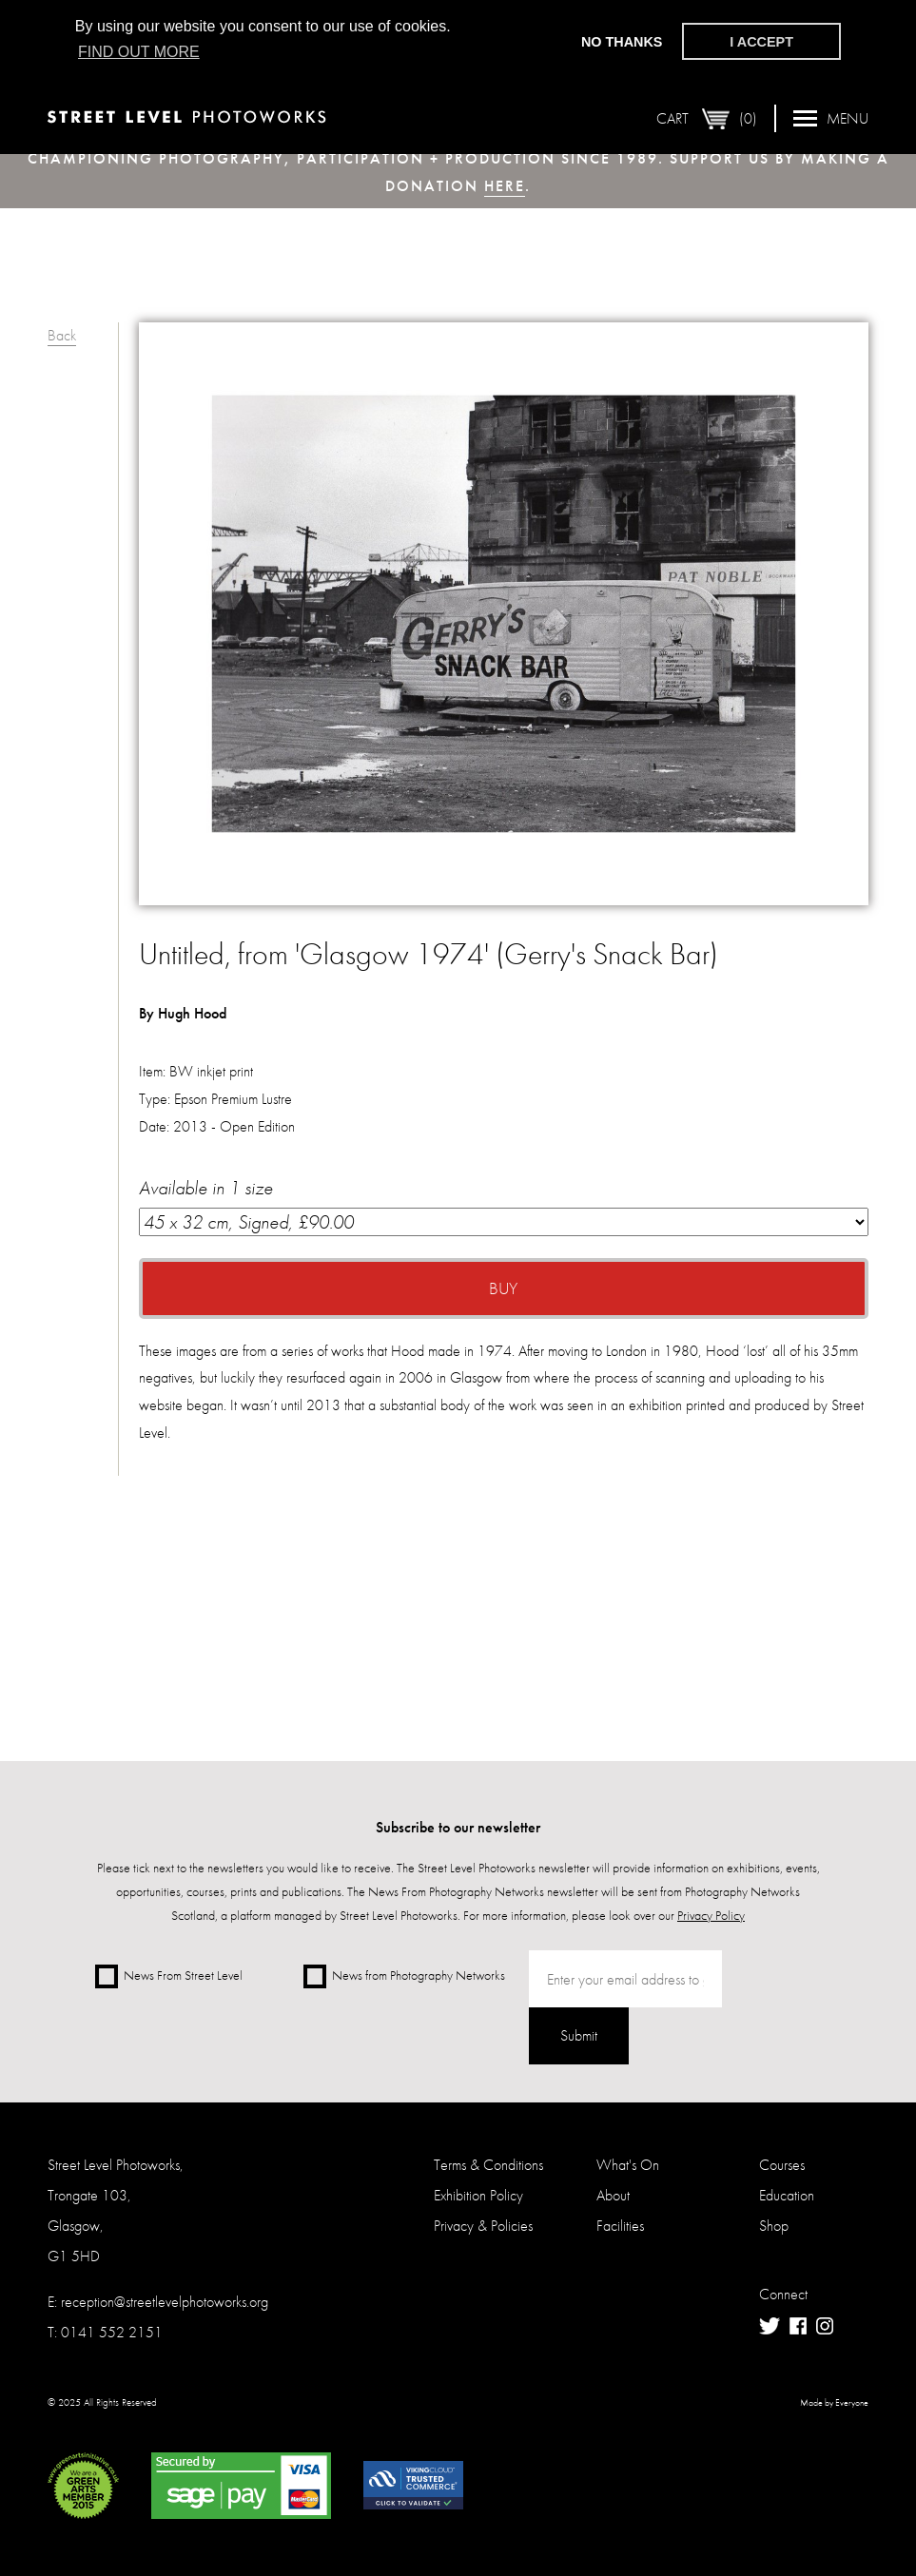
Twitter (769, 2326)
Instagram (824, 2325)
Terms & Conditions (488, 2165)
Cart (706, 117)
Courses (782, 2165)
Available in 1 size (503, 1205)
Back (62, 335)
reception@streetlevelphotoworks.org (164, 2302)
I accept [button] (761, 41)
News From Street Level (169, 1976)
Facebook (798, 2326)
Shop (774, 2226)
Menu (830, 117)
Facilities (620, 2226)
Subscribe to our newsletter (458, 1827)
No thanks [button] (622, 41)
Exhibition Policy (478, 2195)
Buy (503, 1288)
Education (786, 2195)
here (504, 186)
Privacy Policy (711, 1915)
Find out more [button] (139, 52)
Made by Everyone (834, 2403)
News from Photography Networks (404, 1976)
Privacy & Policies (483, 2226)
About (613, 2195)
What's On (627, 2165)
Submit (578, 2035)
